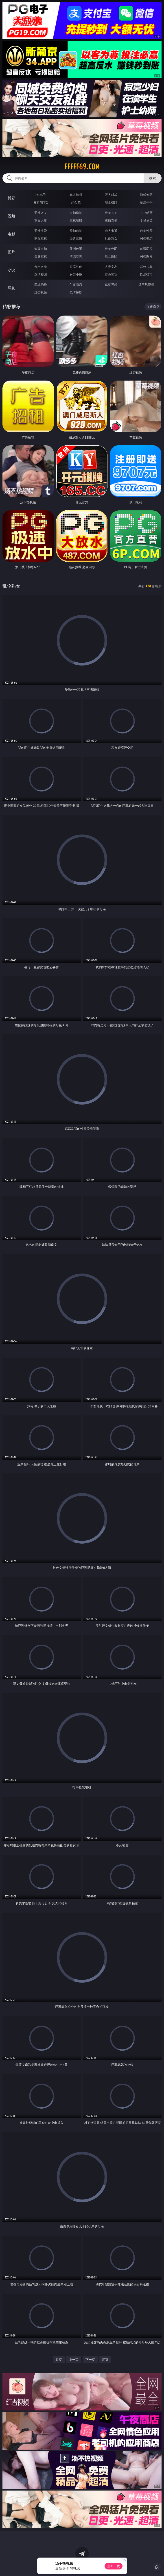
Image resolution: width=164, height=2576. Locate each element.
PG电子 (40, 195)
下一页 (90, 2359)
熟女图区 (111, 256)
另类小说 (76, 274)
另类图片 (146, 256)
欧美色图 (111, 249)
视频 (11, 215)
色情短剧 (76, 292)
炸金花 (76, 202)
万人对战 (111, 195)
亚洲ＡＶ (40, 213)
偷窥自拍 (40, 249)
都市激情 (40, 267)
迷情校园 (40, 274)
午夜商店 (76, 284)
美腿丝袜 (40, 256)
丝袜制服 (76, 220)
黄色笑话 (111, 274)
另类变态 (146, 238)
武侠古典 (146, 267)
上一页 (74, 2359)
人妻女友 (111, 267)
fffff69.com (82, 166)
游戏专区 (146, 195)
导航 (11, 287)
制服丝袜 (40, 238)
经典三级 (76, 238)
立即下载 (113, 2566)
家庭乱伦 (76, 267)
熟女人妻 (40, 220)
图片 (11, 251)
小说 (11, 269)
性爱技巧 (146, 274)
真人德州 (76, 195)
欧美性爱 (146, 231)
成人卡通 (111, 231)
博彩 (11, 197)
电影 (11, 233)
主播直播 (111, 220)
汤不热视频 (146, 284)
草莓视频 (111, 284)
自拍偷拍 (76, 213)
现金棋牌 (111, 202)
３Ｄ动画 (146, 213)
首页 (59, 2359)
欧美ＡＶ (111, 213)
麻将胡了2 (40, 202)
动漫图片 (146, 249)
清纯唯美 (76, 256)
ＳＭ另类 (146, 220)
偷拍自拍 (76, 231)
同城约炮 (40, 284)
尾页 (105, 2359)
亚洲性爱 (40, 231)
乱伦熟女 (111, 238)
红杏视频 (40, 292)
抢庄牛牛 (146, 202)
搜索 (152, 178)
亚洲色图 (76, 249)
